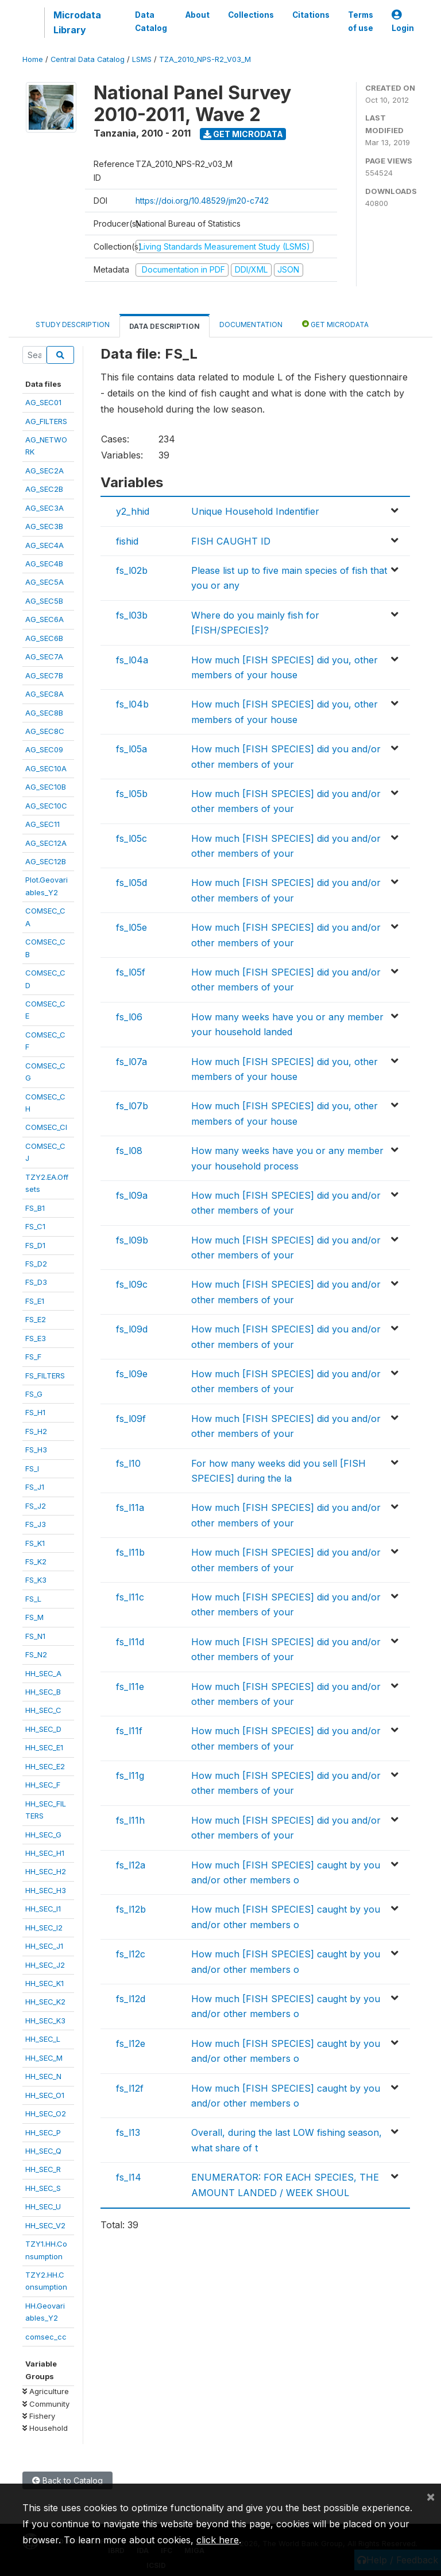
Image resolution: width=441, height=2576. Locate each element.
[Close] (430, 2496)
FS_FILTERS (45, 1375)
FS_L (33, 1598)
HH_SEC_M (44, 2057)
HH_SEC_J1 (44, 1946)
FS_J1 (34, 1486)
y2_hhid (132, 511)
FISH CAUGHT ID (230, 541)
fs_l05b (132, 793)
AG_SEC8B (44, 712)
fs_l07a (131, 1061)
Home (32, 59)
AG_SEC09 (44, 749)
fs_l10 (128, 1463)
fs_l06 (129, 1017)
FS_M (34, 1617)
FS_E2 (35, 1319)
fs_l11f (129, 1730)
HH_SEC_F (42, 1784)
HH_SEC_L (42, 2038)
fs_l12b (131, 1909)
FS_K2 (36, 1561)
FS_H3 (36, 1449)
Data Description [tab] (164, 326)
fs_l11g (130, 1775)
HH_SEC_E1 (44, 1747)
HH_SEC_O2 (45, 2113)
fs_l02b (132, 570)
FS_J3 (35, 1524)
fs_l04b (132, 704)
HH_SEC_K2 (45, 2001)
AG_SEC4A (44, 545)
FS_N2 (36, 1654)
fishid (127, 541)
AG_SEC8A (44, 693)
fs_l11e (130, 1686)
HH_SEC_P (43, 2132)
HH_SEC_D (43, 1729)
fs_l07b (132, 1106)
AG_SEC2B (44, 489)
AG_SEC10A (46, 768)
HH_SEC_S (43, 2188)
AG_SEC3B (44, 526)
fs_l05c (131, 838)
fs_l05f (130, 972)
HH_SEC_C (43, 1710)
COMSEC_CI (46, 1127)
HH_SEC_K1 (44, 1983)
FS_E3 (35, 1338)
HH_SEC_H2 (45, 1871)
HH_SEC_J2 (45, 1964)
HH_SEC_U (43, 2206)
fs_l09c (132, 1284)
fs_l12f (130, 2088)
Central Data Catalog (88, 59)
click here (217, 2540)
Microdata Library (77, 22)
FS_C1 (35, 1226)
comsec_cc (46, 2336)
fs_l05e (131, 927)
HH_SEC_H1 (44, 1853)
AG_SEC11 (42, 824)
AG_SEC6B (44, 638)
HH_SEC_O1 (44, 2095)
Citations (311, 15)
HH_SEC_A (43, 1673)
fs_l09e (132, 1374)
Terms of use (360, 21)
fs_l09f (131, 1418)
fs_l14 (128, 2177)
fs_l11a (130, 1507)
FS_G (33, 1393)
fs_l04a (132, 660)
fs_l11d (130, 1642)
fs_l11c (130, 1597)
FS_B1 (35, 1208)
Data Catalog (151, 21)
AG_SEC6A (44, 619)
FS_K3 (36, 1579)
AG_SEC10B (45, 786)
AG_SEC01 (43, 402)
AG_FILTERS (46, 421)
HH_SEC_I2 (44, 1927)
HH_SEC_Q (43, 2150)
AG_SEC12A (46, 843)
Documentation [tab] (251, 324)
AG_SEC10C (46, 805)
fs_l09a (132, 1195)
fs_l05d (131, 882)
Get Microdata (243, 134)
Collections (251, 15)
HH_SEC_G (43, 1834)
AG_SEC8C (44, 731)
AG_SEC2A (44, 470)
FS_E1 (34, 1301)
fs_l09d (132, 1329)
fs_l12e (130, 2043)
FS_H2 (36, 1431)
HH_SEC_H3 (45, 1890)
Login (403, 21)
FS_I (32, 1468)
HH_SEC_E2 (45, 1766)
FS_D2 (36, 1263)
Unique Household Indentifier (255, 511)
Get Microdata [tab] (335, 324)
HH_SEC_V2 (45, 2225)
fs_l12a (130, 1865)
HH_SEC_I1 (43, 1908)
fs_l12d (130, 1998)
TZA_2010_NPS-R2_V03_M (205, 59)
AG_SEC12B (45, 861)
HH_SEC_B (43, 1691)
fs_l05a (131, 749)
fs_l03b (132, 615)
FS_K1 (35, 1543)
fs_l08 (129, 1150)
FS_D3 (36, 1282)
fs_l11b (130, 1552)
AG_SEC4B (44, 563)
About (197, 15)
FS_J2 (35, 1505)
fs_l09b (132, 1240)
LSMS (142, 59)
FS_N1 (35, 1636)
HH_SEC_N (43, 2076)
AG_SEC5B (44, 600)
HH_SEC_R (43, 2169)
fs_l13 (128, 2132)
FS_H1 (35, 1412)
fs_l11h (130, 1820)
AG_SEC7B (44, 675)
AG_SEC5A (44, 581)
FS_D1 (35, 1245)
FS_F (33, 1356)
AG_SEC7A (44, 656)
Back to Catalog (67, 2480)
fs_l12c (130, 1954)
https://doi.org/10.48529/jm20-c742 (202, 200)
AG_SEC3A (44, 507)
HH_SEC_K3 (45, 2020)
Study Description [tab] (73, 324)
